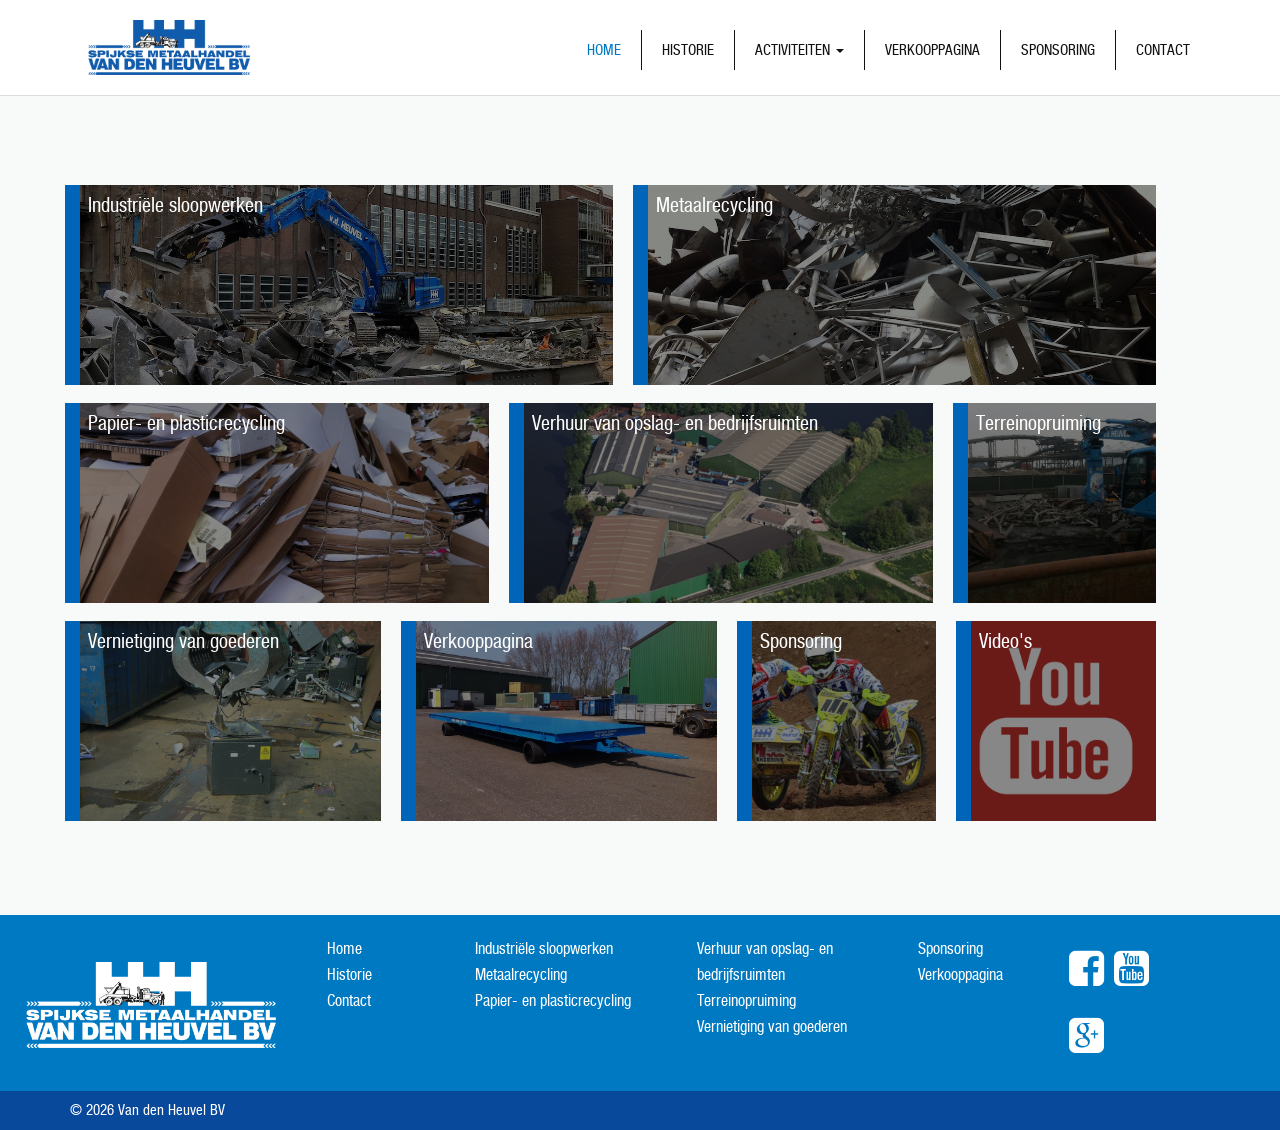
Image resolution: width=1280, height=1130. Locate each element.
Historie (688, 49)
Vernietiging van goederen (772, 1026)
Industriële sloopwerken (544, 948)
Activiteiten (799, 49)
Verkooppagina (932, 49)
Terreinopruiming (746, 1000)
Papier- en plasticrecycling (553, 1000)
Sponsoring (1058, 49)
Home (604, 49)
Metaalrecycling (521, 974)
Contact (1163, 49)
